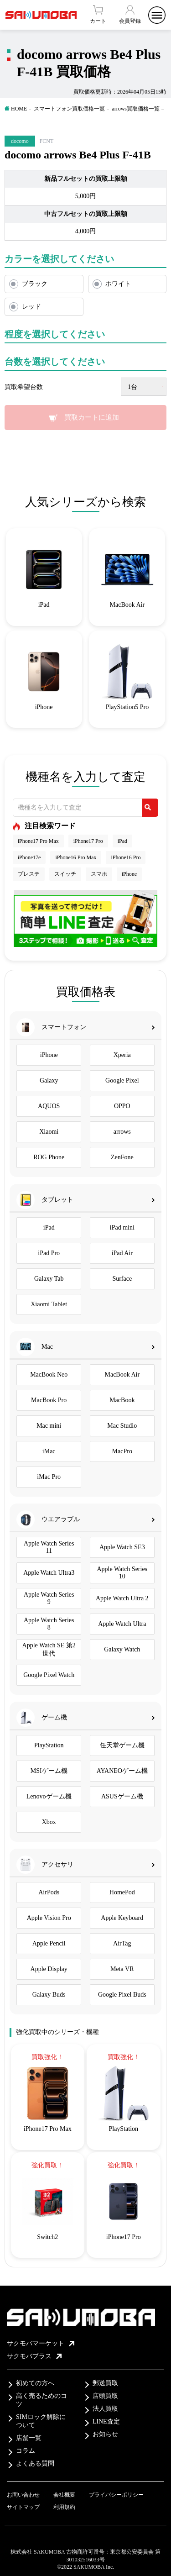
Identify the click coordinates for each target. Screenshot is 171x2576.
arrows (122, 1131)
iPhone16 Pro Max (75, 857)
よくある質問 (35, 2463)
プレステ (29, 874)
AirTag (122, 1943)
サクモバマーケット (40, 2343)
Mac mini (48, 1425)
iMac (49, 1451)
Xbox (49, 1822)
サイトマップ (23, 2507)
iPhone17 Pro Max (38, 841)
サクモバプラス (34, 2356)
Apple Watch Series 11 (49, 1547)
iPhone (129, 874)
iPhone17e (29, 857)
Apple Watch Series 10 (122, 1573)
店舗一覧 (28, 2437)
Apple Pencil (49, 1943)
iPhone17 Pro (88, 841)
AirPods (48, 1892)
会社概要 (64, 2495)
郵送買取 (105, 2383)
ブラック (34, 283)
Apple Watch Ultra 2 (122, 1598)
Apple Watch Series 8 (49, 1624)
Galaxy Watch (122, 1649)
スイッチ (65, 874)
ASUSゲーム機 (122, 1796)
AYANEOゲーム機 (122, 1770)
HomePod (122, 1892)
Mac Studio (122, 1425)
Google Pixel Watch (48, 1675)
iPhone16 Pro (125, 857)
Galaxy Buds (49, 1994)
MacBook (122, 1400)
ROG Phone (48, 1157)
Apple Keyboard (122, 1917)
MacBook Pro (49, 1400)
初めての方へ (35, 2383)
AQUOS (49, 1106)
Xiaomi (48, 1131)
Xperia (122, 1054)
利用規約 (64, 2507)
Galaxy (49, 1080)
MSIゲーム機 (49, 1770)
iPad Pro (49, 1253)
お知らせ (105, 2434)
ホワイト (118, 283)
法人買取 (105, 2408)
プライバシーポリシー (116, 2495)
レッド (31, 306)
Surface (122, 1278)
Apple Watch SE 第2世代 (49, 1649)
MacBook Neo (48, 1374)
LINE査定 (106, 2421)
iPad (122, 841)
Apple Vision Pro (49, 1917)
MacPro (122, 1451)
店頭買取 (105, 2395)
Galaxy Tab (48, 1278)
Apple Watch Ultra (122, 1623)
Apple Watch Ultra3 (48, 1572)
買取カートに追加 (91, 417)
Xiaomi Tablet (49, 1304)
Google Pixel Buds (122, 1994)
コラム (25, 2450)
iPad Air (122, 1253)
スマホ (99, 874)
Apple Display (49, 1969)
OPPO (122, 1106)
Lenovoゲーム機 (49, 1796)
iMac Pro (49, 1476)
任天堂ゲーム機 (122, 1745)
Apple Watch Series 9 (49, 1598)
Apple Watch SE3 (122, 1547)
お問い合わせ (23, 2495)
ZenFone (122, 1157)
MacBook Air (122, 1374)
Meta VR (122, 1969)
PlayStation (49, 1745)
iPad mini (122, 1227)
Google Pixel (122, 1080)
